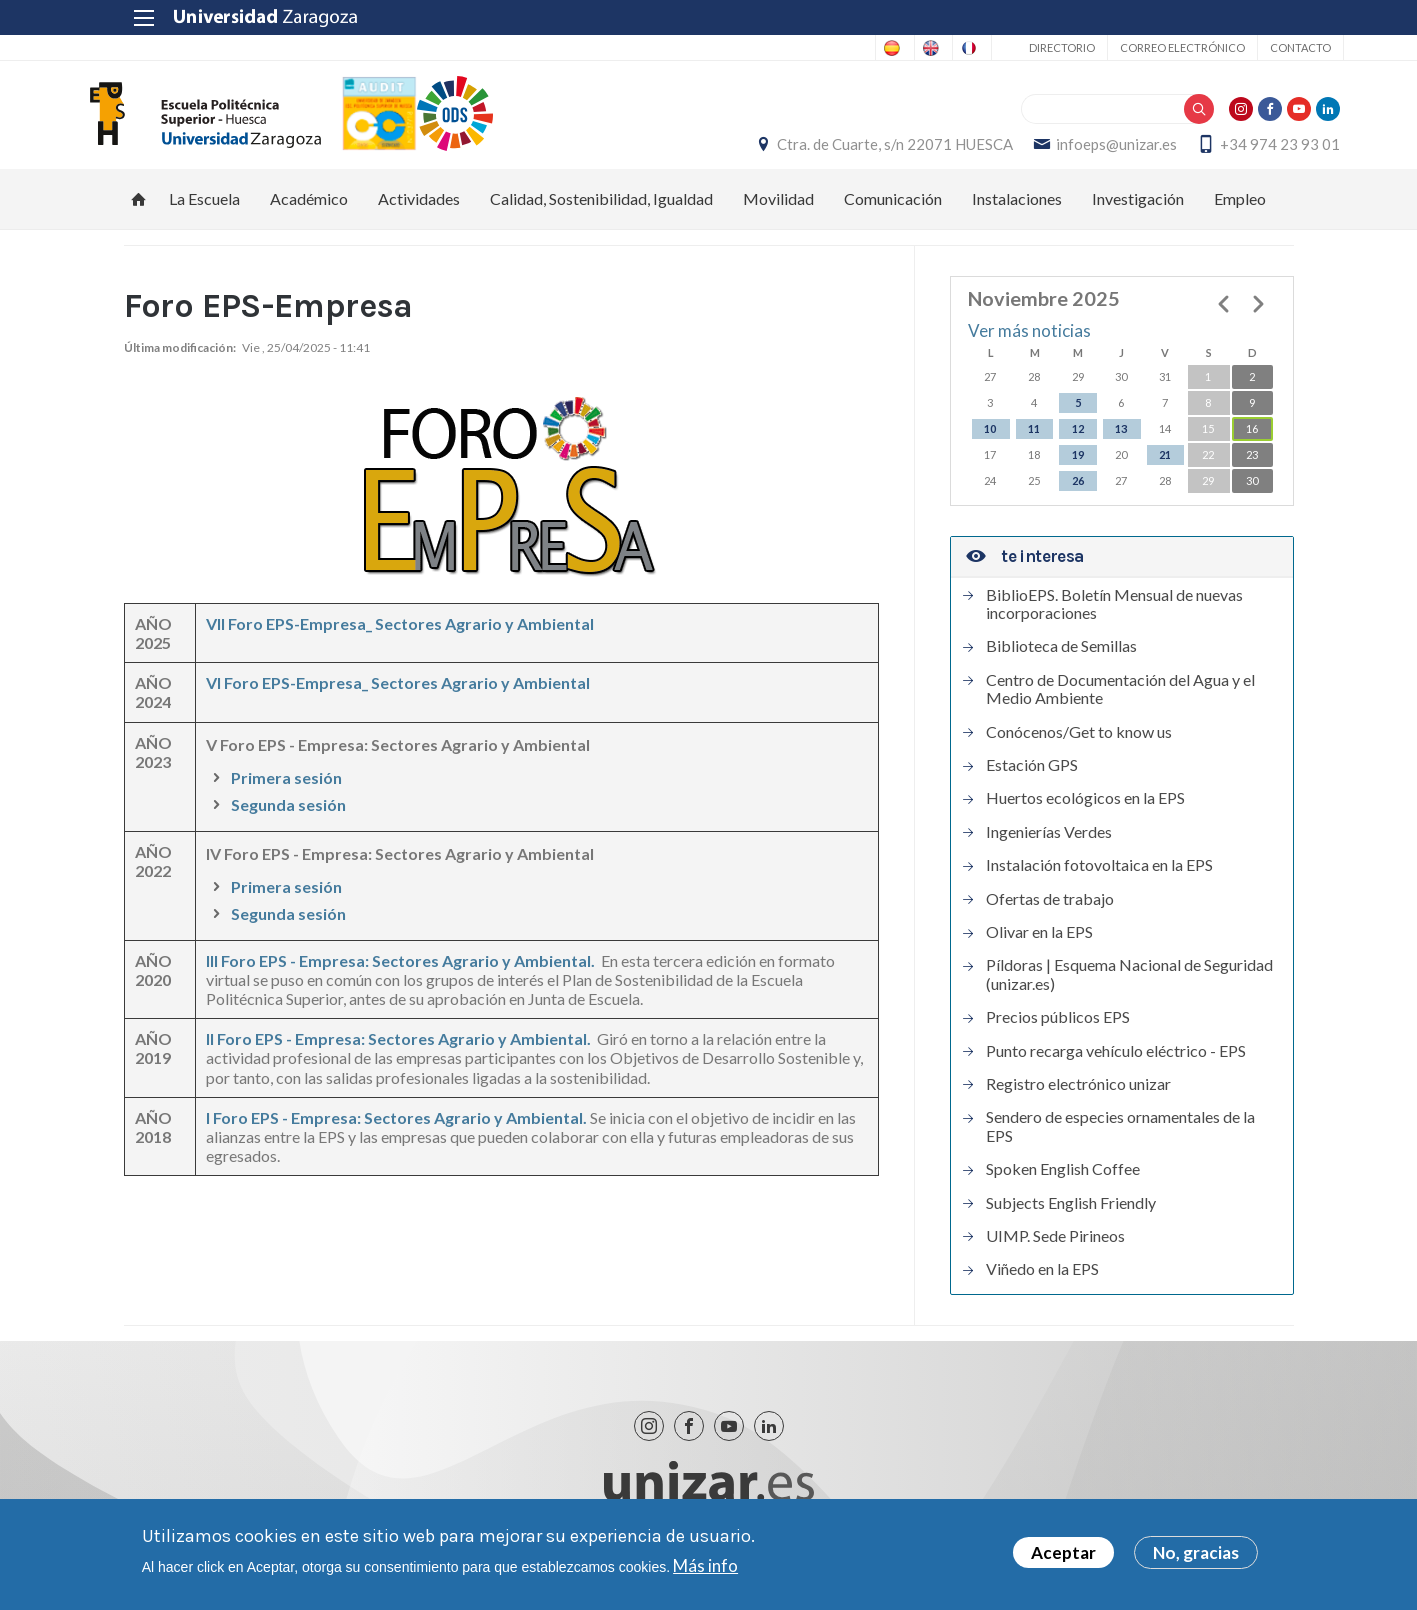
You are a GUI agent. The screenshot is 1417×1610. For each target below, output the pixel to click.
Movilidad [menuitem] (778, 219)
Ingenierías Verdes (1049, 852)
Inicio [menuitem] (139, 220)
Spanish (756, 48)
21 (1165, 474)
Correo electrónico (1132, 47)
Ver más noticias (1029, 351)
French (913, 48)
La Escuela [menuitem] (204, 219)
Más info (705, 1565)
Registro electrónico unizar (1078, 1104)
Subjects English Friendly (1071, 1223)
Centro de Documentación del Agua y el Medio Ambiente (1120, 709)
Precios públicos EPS (1058, 1038)
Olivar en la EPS (1039, 952)
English (835, 48)
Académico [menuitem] (309, 219)
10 (990, 448)
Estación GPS (1032, 785)
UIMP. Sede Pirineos (1055, 1256)
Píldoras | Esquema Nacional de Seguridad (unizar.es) (1129, 995)
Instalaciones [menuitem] (1017, 219)
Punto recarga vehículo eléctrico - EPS (1116, 1071)
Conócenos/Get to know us (1079, 752)
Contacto (1250, 47)
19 (1078, 474)
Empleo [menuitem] (1240, 219)
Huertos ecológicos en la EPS (1085, 819)
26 (1078, 500)
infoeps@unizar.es (1070, 155)
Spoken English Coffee (1063, 1190)
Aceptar (1063, 1552)
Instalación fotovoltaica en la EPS (1099, 886)
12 (1078, 448)
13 (1121, 448)
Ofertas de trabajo (1050, 919)
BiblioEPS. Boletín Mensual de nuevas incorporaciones (1114, 624)
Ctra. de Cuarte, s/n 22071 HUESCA (849, 155)
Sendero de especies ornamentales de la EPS (1120, 1147)
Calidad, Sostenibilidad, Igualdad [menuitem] (601, 219)
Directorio (1012, 47)
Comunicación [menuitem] (893, 219)
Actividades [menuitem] (419, 219)
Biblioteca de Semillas (1061, 667)
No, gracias (1196, 1552)
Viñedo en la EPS (1042, 1290)
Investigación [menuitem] (1138, 219)
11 (1034, 448)
